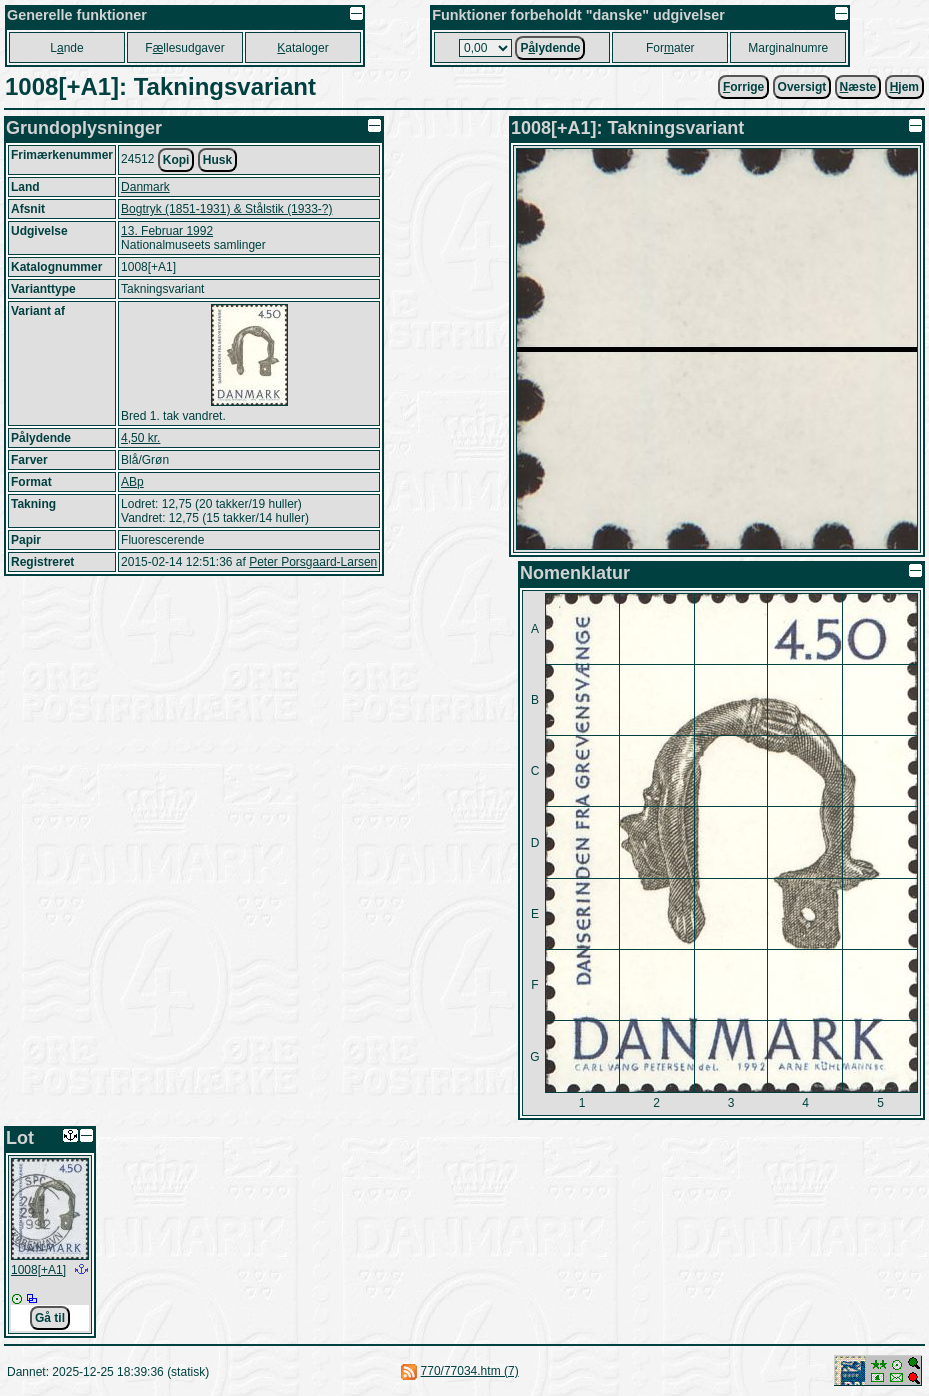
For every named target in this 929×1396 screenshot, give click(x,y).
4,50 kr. (140, 438)
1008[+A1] (38, 1270)
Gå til (50, 1318)
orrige (743, 87)
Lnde (66, 48)
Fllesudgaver (184, 48)
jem (904, 87)
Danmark (145, 187)
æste (858, 87)
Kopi (176, 160)
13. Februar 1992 (167, 231)
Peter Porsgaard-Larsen (313, 562)
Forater (670, 48)
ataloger (302, 48)
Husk (217, 160)
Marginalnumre (788, 48)
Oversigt (802, 87)
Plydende (550, 48)
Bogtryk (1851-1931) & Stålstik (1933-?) (226, 209)
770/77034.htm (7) (470, 1371)
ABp (132, 482)
